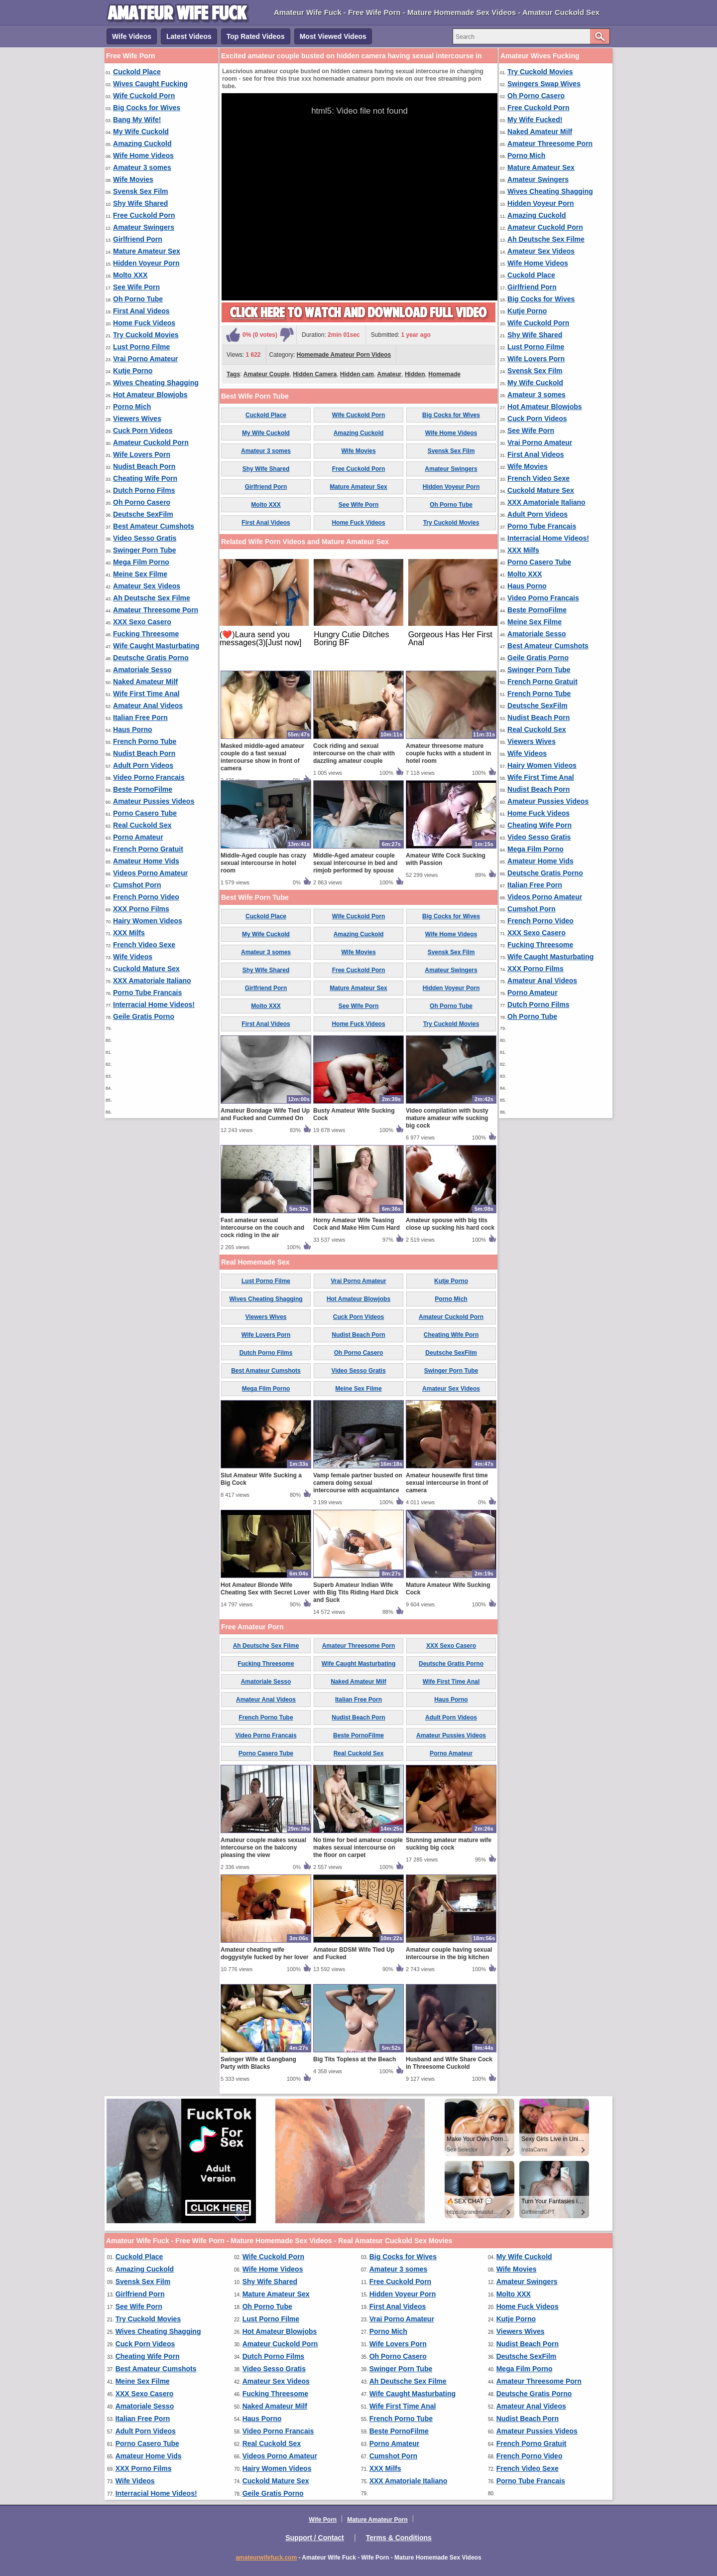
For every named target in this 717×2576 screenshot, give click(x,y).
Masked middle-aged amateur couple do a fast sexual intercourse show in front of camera (262, 757)
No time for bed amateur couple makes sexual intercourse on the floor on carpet (358, 1848)
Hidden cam (357, 374)
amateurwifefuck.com (266, 2557)
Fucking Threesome (146, 634)
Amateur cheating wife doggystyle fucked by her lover (265, 1953)
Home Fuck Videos (144, 323)
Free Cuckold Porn (144, 215)
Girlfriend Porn (137, 239)
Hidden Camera (315, 374)
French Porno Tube (144, 741)
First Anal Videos (141, 311)
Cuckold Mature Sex (146, 969)
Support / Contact (314, 2538)
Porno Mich (132, 407)
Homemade (444, 374)
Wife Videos (131, 36)
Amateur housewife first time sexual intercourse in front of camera (447, 1483)
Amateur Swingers (143, 227)
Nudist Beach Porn (144, 466)
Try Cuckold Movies (145, 335)
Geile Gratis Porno (143, 1016)
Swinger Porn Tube (144, 550)
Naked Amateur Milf (145, 682)
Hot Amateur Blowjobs (150, 395)
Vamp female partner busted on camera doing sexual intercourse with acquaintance (357, 1483)
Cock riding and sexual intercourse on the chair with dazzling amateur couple (354, 753)
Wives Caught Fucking (150, 84)
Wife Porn (323, 2519)
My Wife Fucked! (534, 120)
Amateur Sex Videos (146, 586)
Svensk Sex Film (140, 191)
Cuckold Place (137, 72)
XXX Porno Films (141, 909)
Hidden (415, 374)
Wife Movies (133, 179)
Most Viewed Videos (333, 36)
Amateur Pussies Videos (153, 801)
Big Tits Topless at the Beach (354, 2059)
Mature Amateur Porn (377, 2519)
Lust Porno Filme (141, 347)
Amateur (389, 374)
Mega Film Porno (141, 562)
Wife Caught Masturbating (156, 646)
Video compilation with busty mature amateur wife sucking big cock (447, 1118)
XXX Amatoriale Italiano (152, 981)
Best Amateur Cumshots (153, 526)
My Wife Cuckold (141, 132)
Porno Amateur (138, 837)
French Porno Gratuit (148, 849)
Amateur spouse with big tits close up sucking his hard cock (450, 1224)
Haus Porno (132, 729)
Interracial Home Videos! (154, 1004)
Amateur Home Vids (146, 861)
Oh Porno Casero (141, 502)
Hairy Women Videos (147, 921)
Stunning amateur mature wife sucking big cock (448, 1844)
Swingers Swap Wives (544, 84)
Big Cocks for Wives (146, 108)
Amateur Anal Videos (148, 706)
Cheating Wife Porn (145, 478)
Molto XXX (130, 275)
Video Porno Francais (149, 777)
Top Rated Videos (256, 36)
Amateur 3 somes (142, 167)
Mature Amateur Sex (146, 251)
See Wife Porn (136, 287)
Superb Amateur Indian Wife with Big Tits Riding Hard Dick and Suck (355, 1592)
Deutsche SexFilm (143, 514)
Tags (233, 374)
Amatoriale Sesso (142, 670)
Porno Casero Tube (145, 813)
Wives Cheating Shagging (156, 383)
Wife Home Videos (143, 155)
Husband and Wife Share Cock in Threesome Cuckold (449, 2063)
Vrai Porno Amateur (145, 359)
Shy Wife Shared (140, 203)
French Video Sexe (144, 945)
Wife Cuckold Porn (144, 96)
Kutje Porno (132, 371)
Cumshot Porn (137, 885)
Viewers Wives (137, 419)
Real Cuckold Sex (142, 825)
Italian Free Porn (140, 717)
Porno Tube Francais (147, 993)
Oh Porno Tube (138, 299)
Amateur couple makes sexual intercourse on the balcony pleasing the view (263, 1848)
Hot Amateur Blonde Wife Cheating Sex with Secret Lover (265, 1588)
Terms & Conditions (399, 2538)
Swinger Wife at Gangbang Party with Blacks (258, 2063)
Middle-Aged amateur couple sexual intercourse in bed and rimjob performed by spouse (355, 863)
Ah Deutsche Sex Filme (151, 598)
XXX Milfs (129, 933)
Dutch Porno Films (144, 490)
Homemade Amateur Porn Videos (344, 354)
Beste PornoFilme (142, 789)
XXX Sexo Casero (142, 622)
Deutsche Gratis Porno (151, 658)
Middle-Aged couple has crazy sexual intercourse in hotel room (263, 863)
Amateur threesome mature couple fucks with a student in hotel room (448, 753)
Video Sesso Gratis (144, 538)
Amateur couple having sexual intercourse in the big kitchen (449, 1953)
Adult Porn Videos (143, 765)
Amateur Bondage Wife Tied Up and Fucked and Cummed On (265, 1114)
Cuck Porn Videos (143, 430)
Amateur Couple (266, 374)
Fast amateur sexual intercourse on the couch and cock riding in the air (262, 1228)
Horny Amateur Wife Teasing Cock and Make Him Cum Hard (356, 1224)
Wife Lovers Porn (141, 454)
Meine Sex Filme (140, 574)
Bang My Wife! (137, 120)
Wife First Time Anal (146, 694)
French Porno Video (146, 897)
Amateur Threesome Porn (155, 610)
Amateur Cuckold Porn (151, 442)
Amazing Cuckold (142, 143)
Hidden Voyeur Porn (146, 263)
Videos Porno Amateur (150, 873)
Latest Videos (189, 36)
